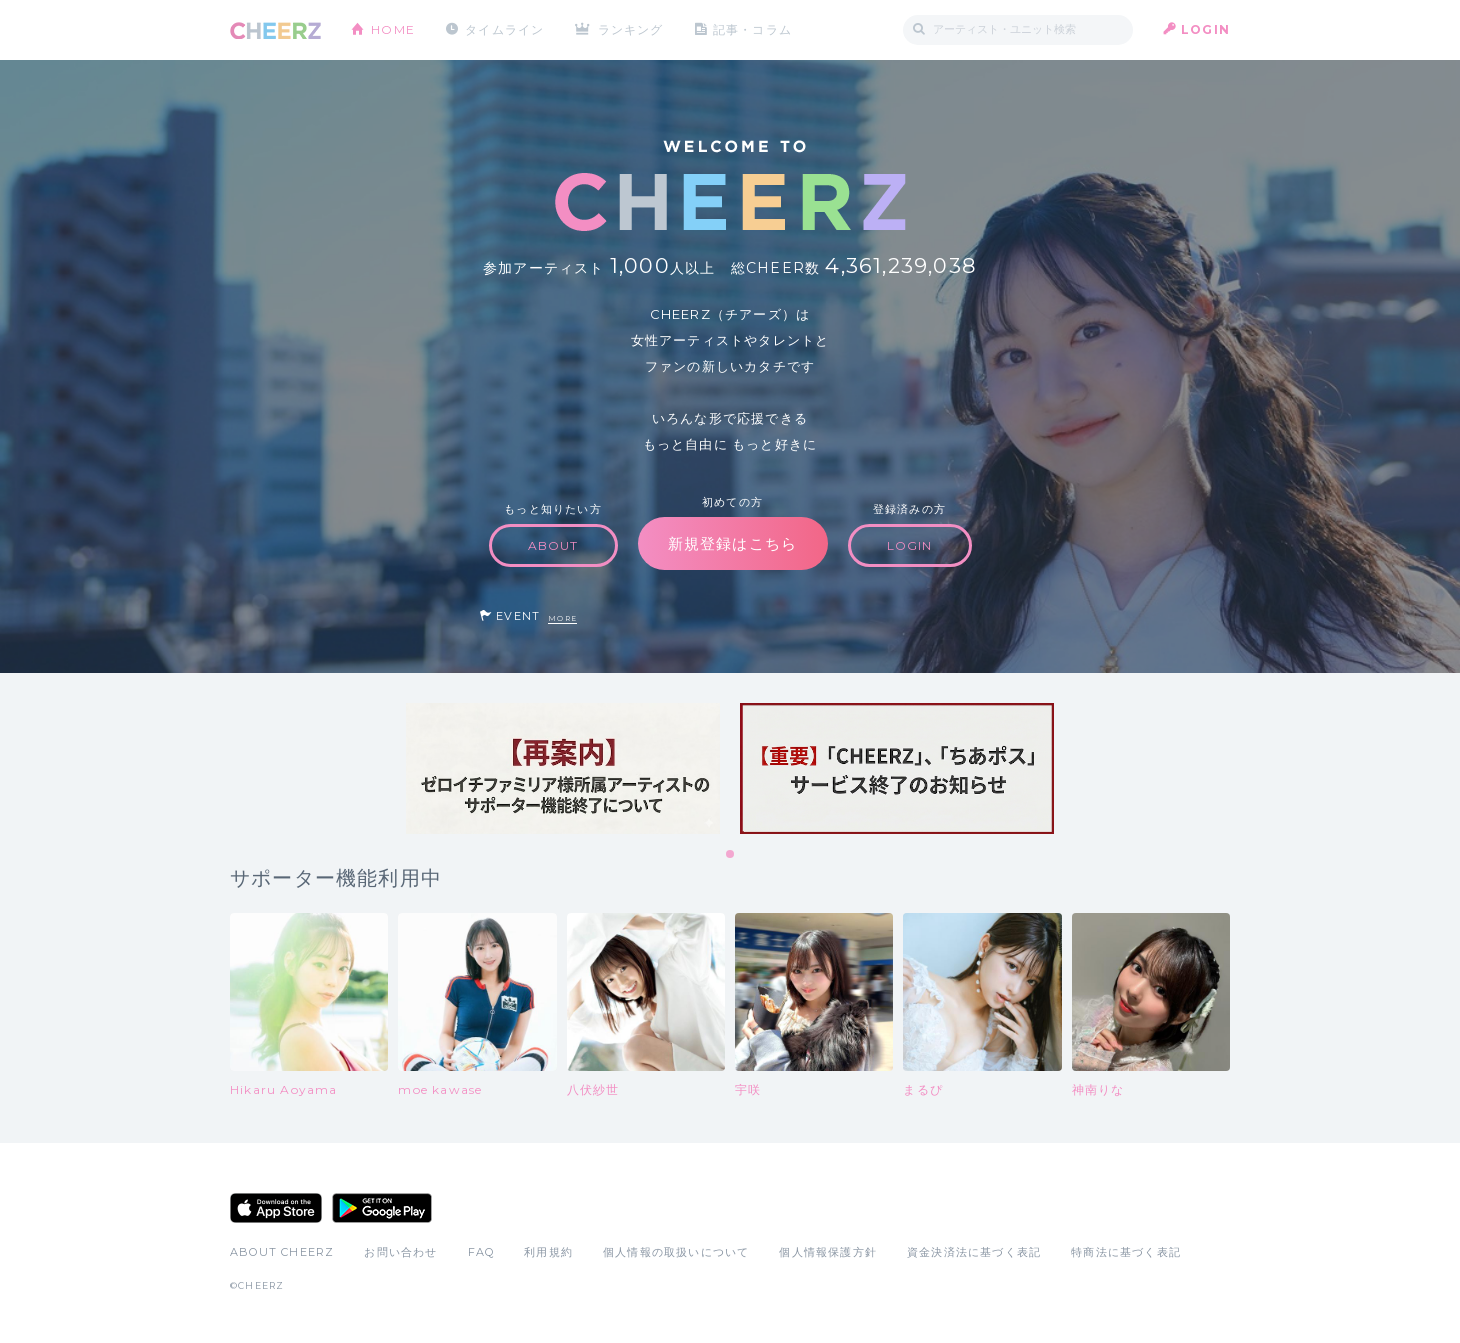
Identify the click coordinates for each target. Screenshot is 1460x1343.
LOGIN (1205, 29)
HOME (393, 29)
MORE (562, 618)
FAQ (481, 1252)
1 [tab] (731, 855)
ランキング (631, 29)
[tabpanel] (563, 768)
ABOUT (553, 545)
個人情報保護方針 (828, 1252)
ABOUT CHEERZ (282, 1252)
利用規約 (548, 1252)
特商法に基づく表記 (1126, 1252)
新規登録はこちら (733, 543)
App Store (276, 1208)
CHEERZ (275, 30)
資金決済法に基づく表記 (974, 1252)
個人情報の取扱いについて (676, 1252)
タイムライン (504, 29)
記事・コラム (752, 29)
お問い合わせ (400, 1252)
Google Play (382, 1208)
